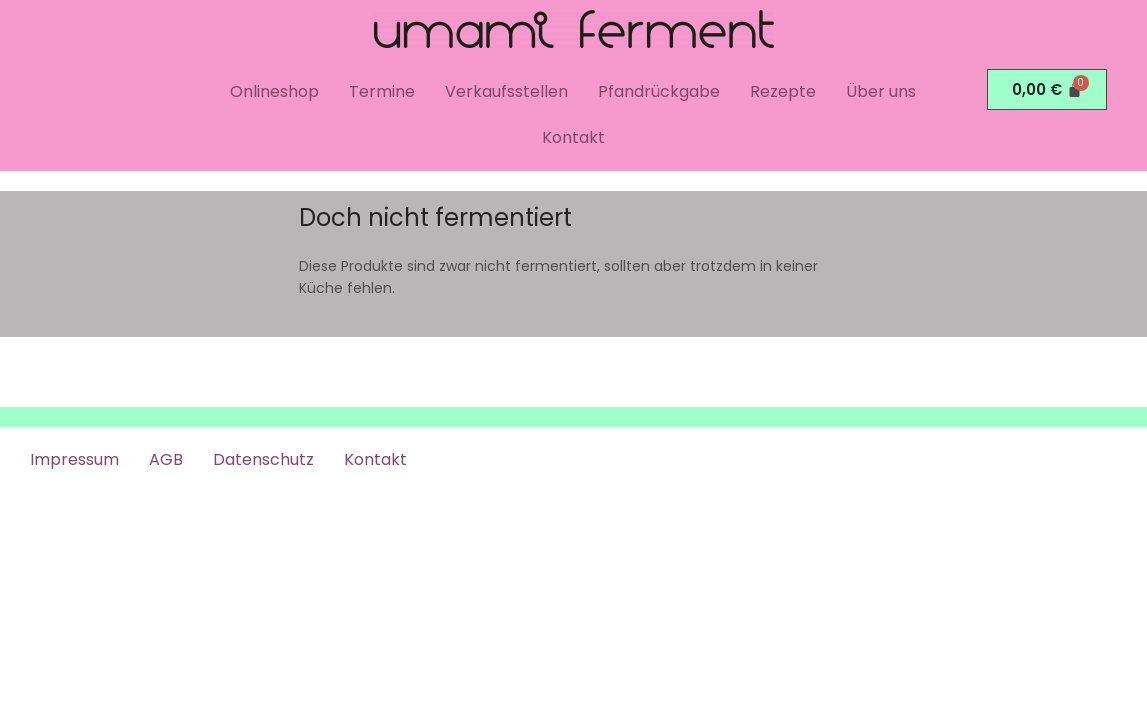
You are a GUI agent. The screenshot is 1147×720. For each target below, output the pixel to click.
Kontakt (573, 137)
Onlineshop (274, 91)
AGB (166, 459)
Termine (382, 91)
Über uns (881, 91)
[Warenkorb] (1047, 89)
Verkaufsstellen (506, 91)
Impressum (74, 459)
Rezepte (783, 91)
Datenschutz (263, 459)
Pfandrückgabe (659, 91)
